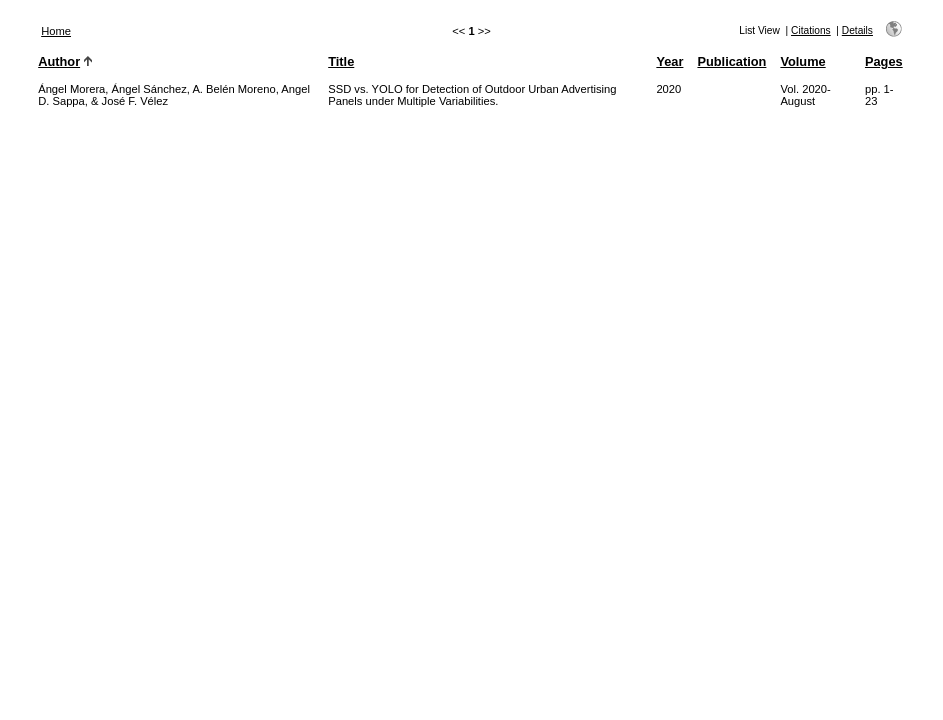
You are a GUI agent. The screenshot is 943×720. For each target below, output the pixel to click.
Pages (884, 61)
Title (341, 61)
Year (669, 61)
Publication (731, 61)
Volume (802, 61)
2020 (668, 89)
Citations (811, 30)
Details (857, 30)
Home (56, 31)
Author (59, 61)
